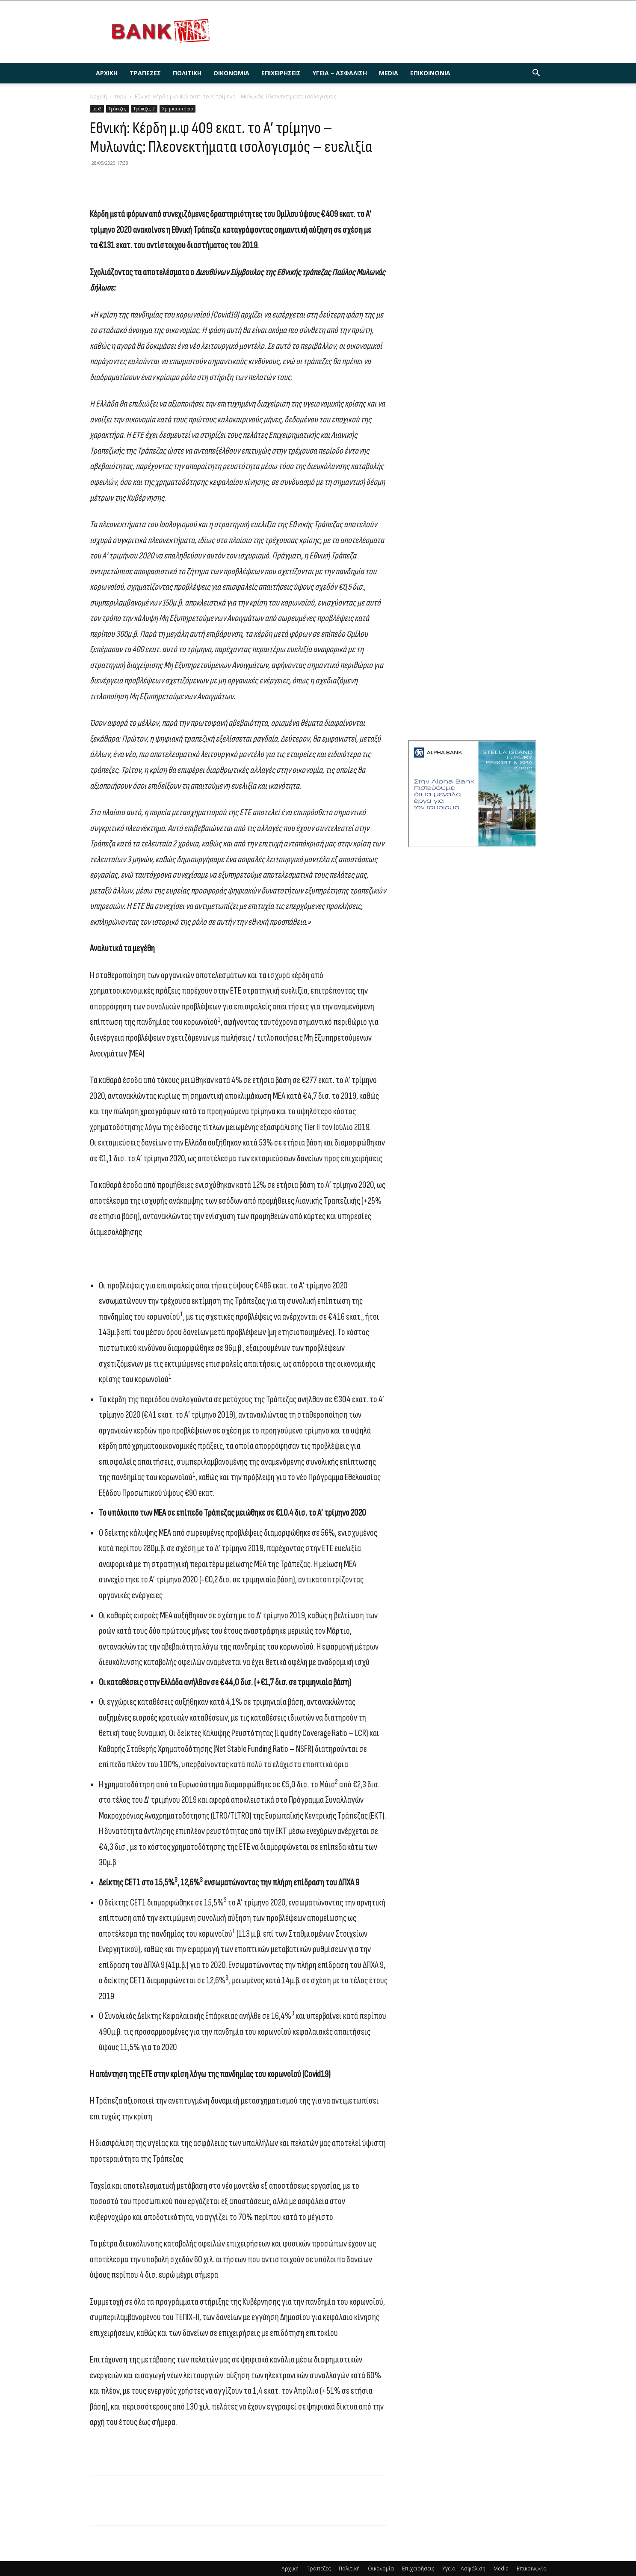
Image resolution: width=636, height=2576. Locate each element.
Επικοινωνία (430, 73)
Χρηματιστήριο (177, 109)
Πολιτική (187, 73)
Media (388, 73)
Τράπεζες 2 (144, 109)
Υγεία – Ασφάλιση (340, 73)
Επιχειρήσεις (281, 73)
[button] (536, 74)
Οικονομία (231, 73)
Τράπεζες (145, 73)
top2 (121, 96)
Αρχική (107, 73)
